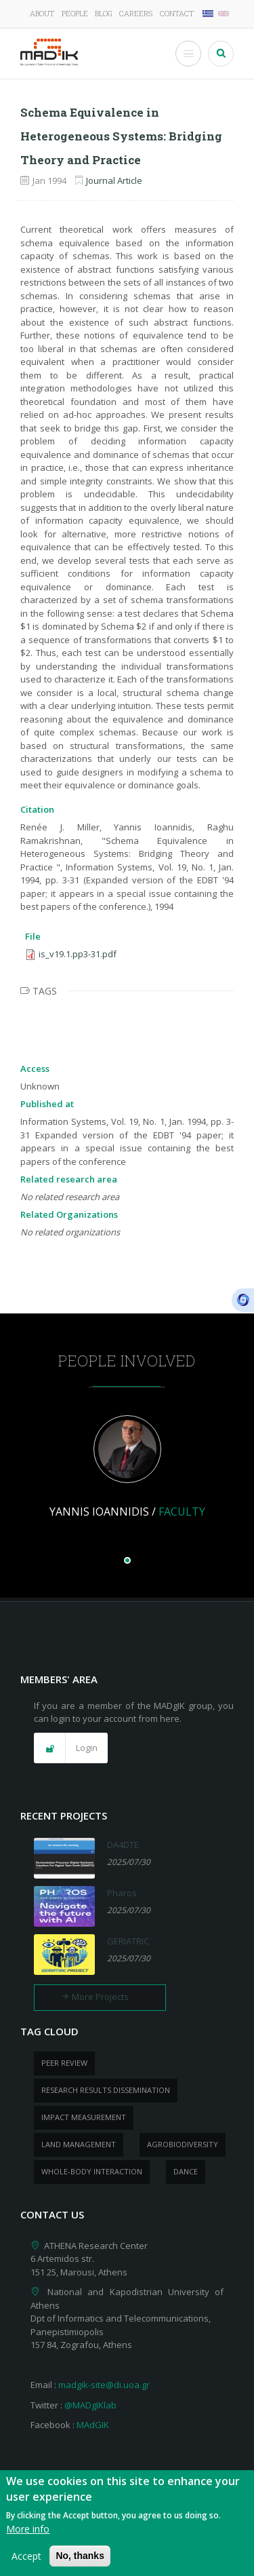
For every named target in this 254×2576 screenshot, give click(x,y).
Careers (135, 13)
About (42, 13)
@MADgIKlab (90, 2405)
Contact (177, 13)
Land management (78, 2144)
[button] (71, 1748)
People (75, 13)
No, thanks (80, 2561)
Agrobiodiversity (182, 2144)
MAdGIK (93, 2425)
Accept (26, 2562)
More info (27, 2535)
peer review (64, 2063)
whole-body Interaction (91, 2171)
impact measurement (83, 2117)
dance (185, 2171)
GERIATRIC (128, 1941)
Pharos (122, 1893)
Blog (103, 13)
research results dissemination (105, 2090)
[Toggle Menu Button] (188, 53)
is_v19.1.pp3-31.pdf (78, 954)
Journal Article (114, 180)
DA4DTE (123, 1845)
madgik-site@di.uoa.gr (104, 2385)
